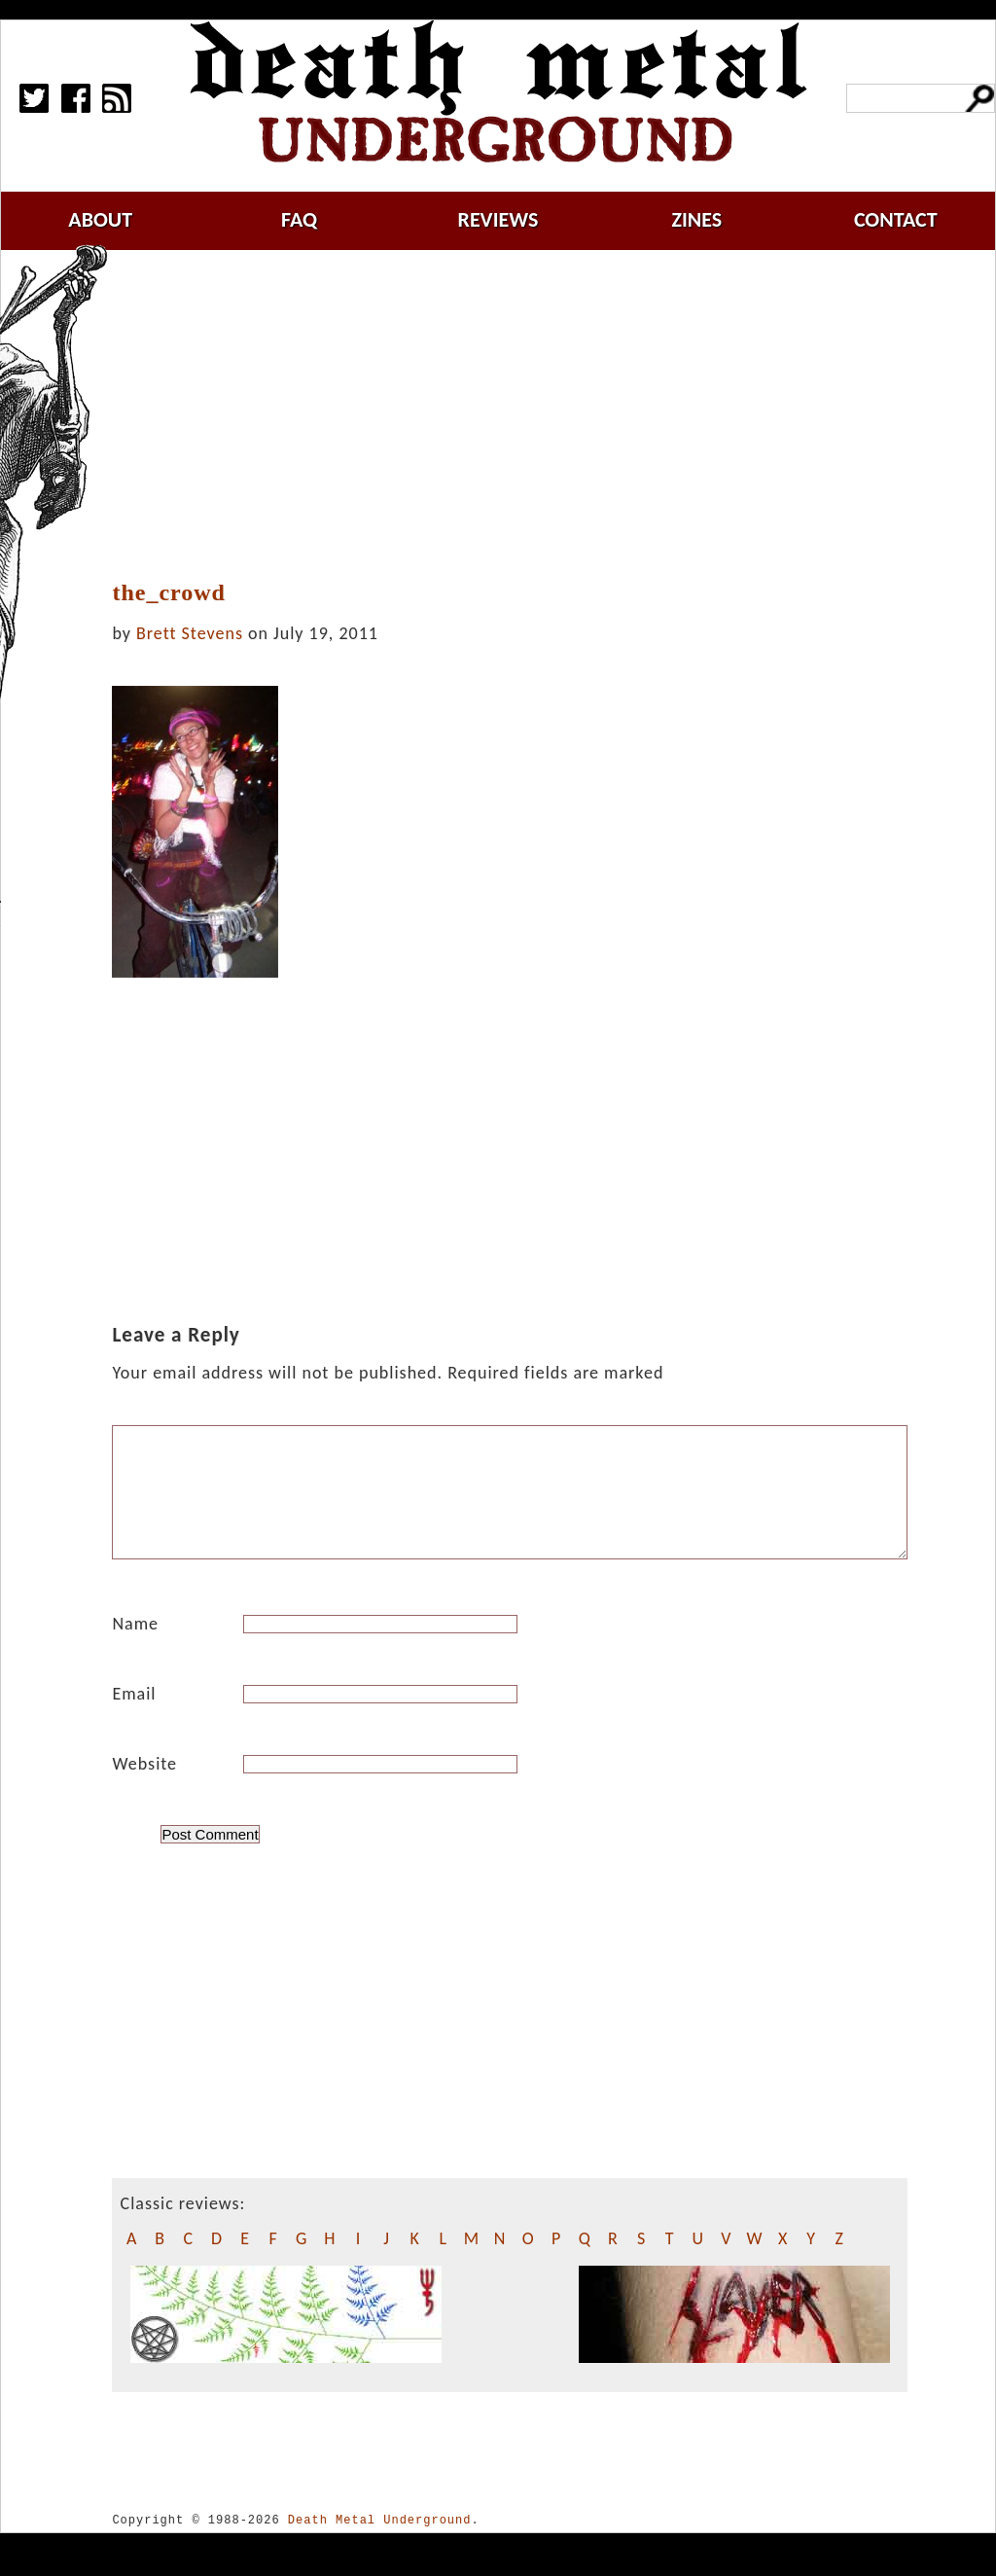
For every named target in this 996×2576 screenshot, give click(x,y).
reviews (498, 219)
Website (144, 1787)
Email (134, 1717)
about (100, 219)
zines (696, 219)
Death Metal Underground (380, 2543)
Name (135, 1647)
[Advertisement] (521, 415)
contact (896, 219)
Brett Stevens (189, 633)
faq (299, 219)
